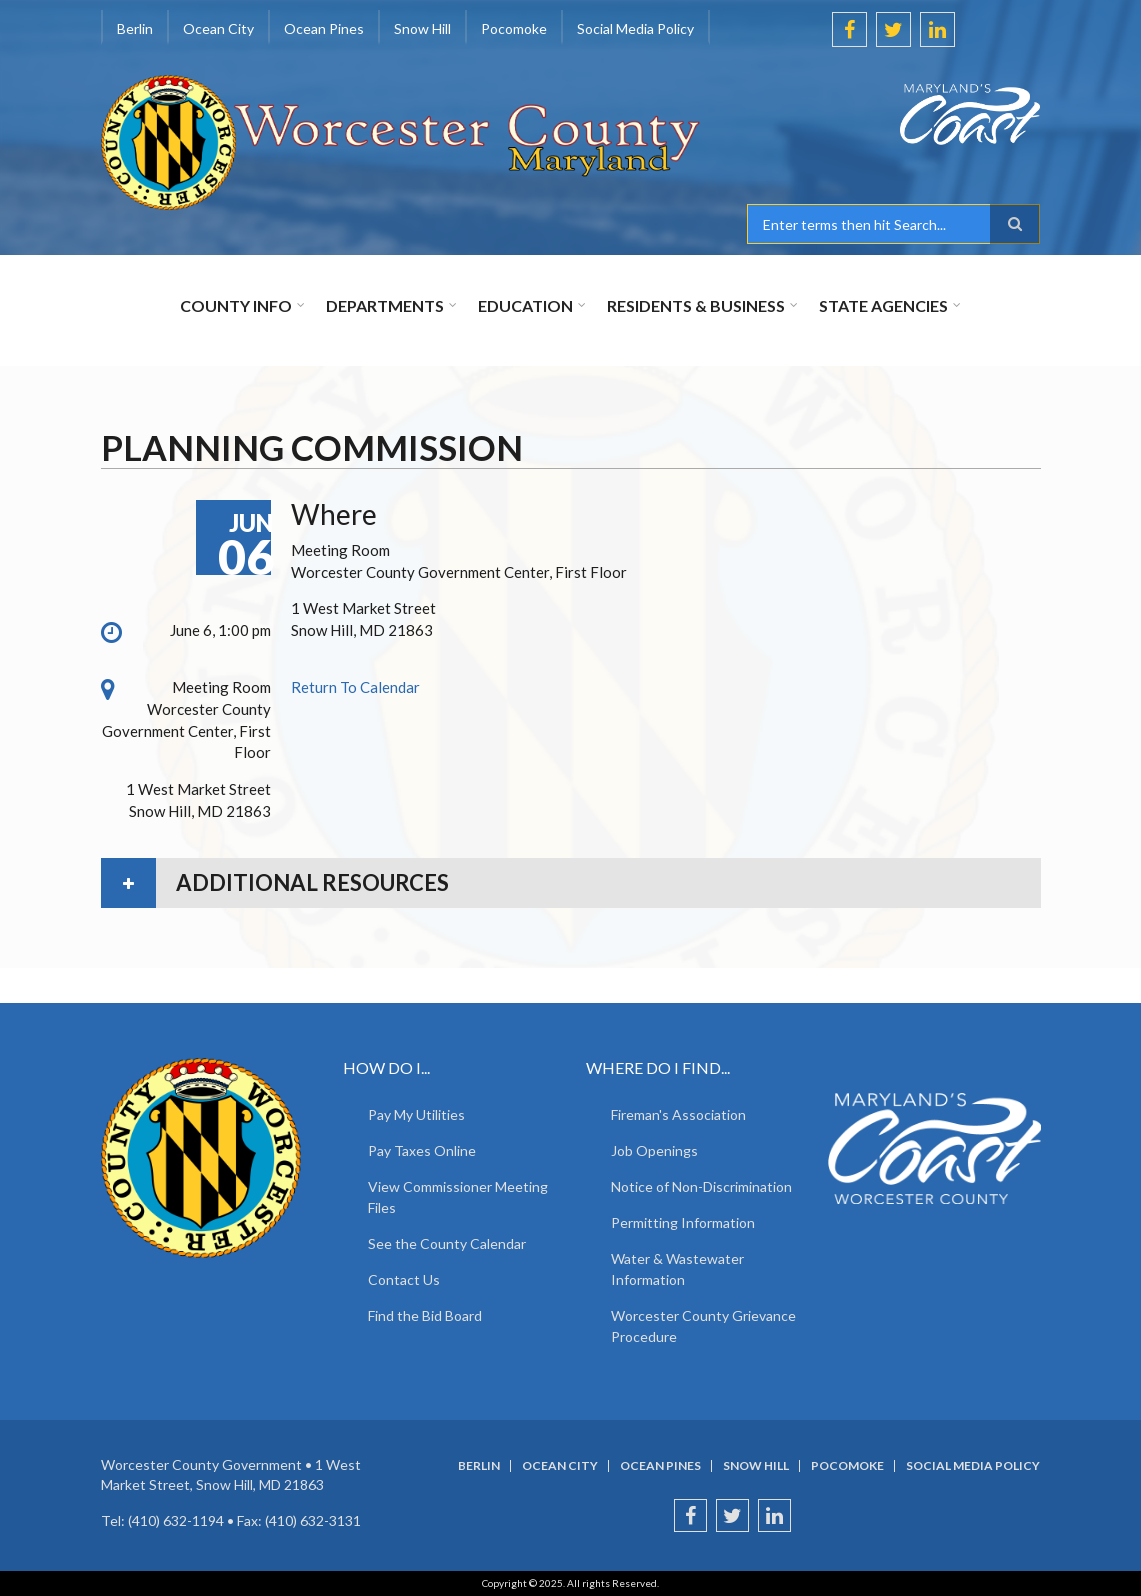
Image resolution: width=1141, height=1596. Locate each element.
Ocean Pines (324, 28)
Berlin (135, 28)
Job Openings (654, 1150)
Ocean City (218, 28)
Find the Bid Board (425, 1315)
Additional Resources (312, 882)
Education (525, 305)
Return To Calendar (355, 687)
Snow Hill (422, 28)
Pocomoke (514, 28)
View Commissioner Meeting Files (458, 1197)
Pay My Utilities (416, 1114)
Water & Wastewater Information (677, 1269)
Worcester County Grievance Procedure (703, 1326)
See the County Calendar (447, 1243)
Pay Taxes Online (422, 1150)
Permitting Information (683, 1222)
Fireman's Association (678, 1114)
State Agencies (883, 305)
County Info (236, 305)
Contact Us (404, 1279)
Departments (385, 305)
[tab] (571, 883)
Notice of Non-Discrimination (701, 1186)
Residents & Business (696, 305)
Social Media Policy (635, 28)
